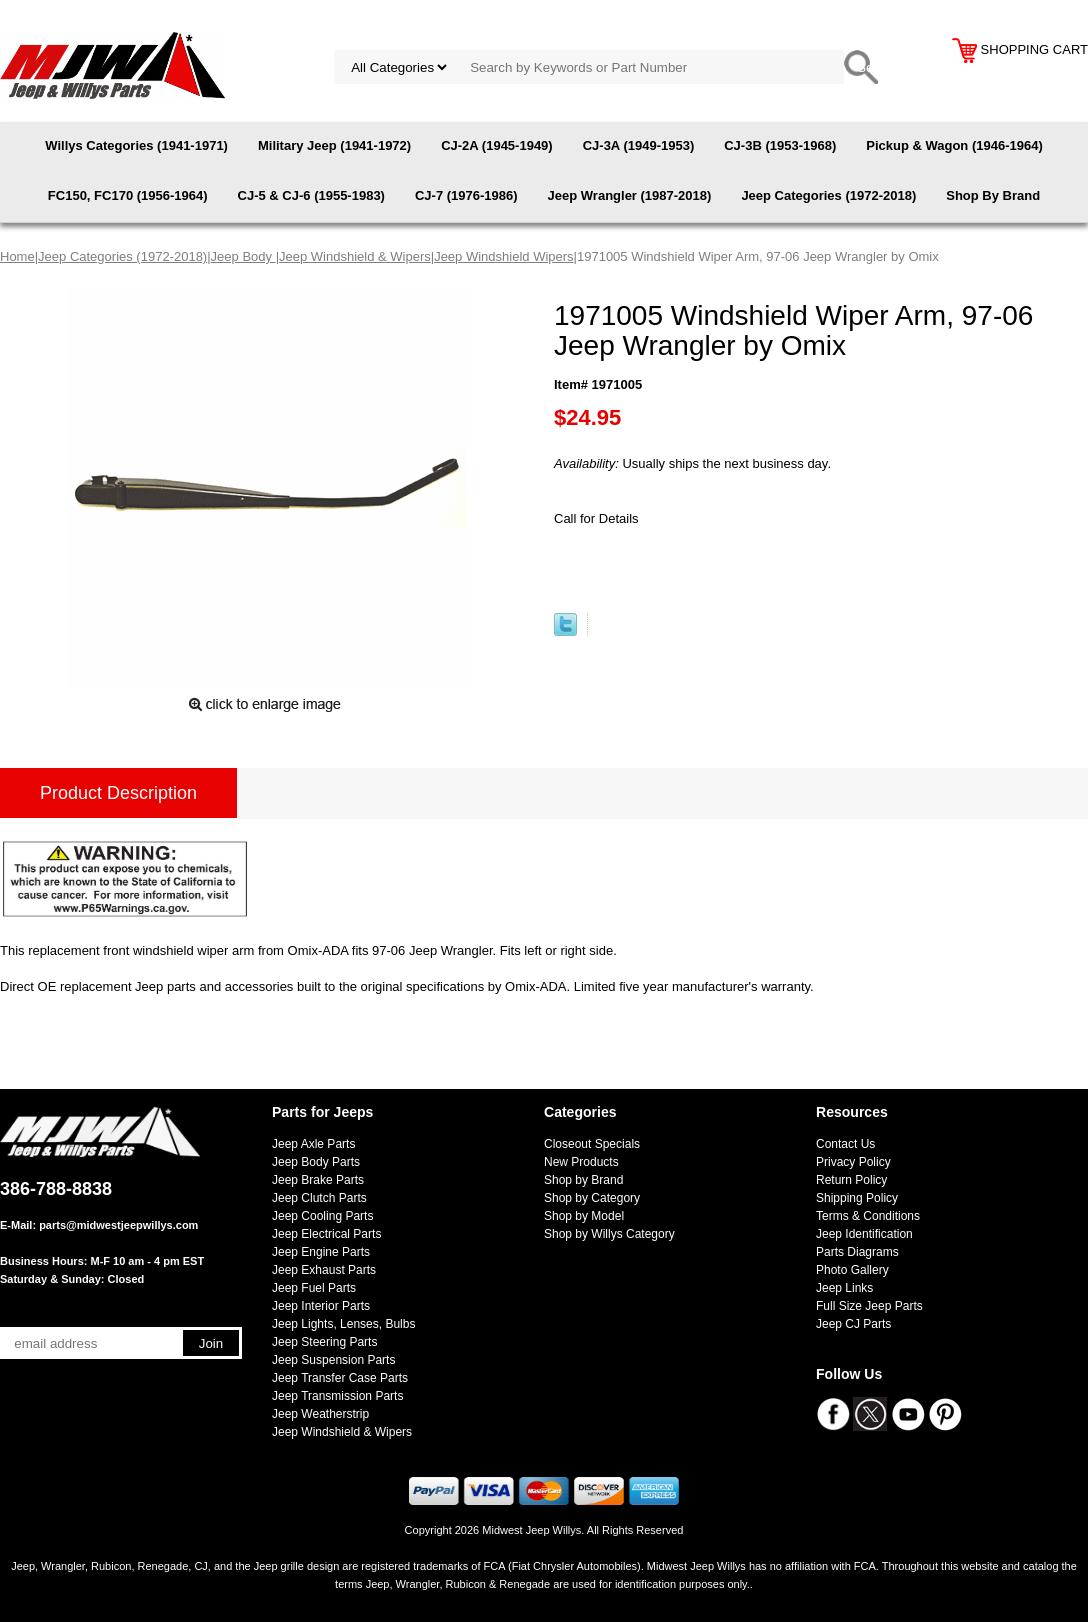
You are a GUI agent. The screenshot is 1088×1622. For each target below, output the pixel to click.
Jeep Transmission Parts (337, 1396)
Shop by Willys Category (609, 1234)
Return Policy (851, 1180)
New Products (581, 1162)
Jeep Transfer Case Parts (340, 1378)
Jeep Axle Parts (313, 1144)
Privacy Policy (853, 1162)
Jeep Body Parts (316, 1162)
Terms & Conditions (868, 1216)
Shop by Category (592, 1198)
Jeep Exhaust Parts (324, 1270)
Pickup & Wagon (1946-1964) (954, 145)
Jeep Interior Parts (321, 1306)
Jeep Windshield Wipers (503, 256)
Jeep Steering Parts (324, 1342)
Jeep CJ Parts (853, 1324)
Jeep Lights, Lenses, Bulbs (343, 1324)
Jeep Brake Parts (318, 1180)
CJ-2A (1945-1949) (497, 145)
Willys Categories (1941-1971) (136, 145)
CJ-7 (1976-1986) (466, 195)
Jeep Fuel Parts (314, 1288)
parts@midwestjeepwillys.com (118, 1225)
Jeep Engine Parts (321, 1252)
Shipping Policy (857, 1198)
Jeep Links (844, 1288)
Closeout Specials (592, 1144)
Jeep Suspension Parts (333, 1360)
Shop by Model (584, 1216)
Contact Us (845, 1144)
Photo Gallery (852, 1270)
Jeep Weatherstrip (320, 1414)
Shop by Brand (583, 1180)
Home (17, 256)
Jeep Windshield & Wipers (355, 256)
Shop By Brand (993, 195)
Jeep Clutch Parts (319, 1198)
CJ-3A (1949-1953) (639, 145)
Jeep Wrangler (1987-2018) (630, 195)
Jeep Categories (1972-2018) (828, 195)
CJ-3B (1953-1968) (780, 145)
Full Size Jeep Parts (869, 1306)
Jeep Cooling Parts (322, 1216)
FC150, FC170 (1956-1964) (128, 195)
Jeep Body (243, 256)
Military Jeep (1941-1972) (334, 145)
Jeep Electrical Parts (326, 1234)
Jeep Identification (864, 1234)
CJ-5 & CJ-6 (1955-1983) (311, 195)
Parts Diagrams (857, 1252)
